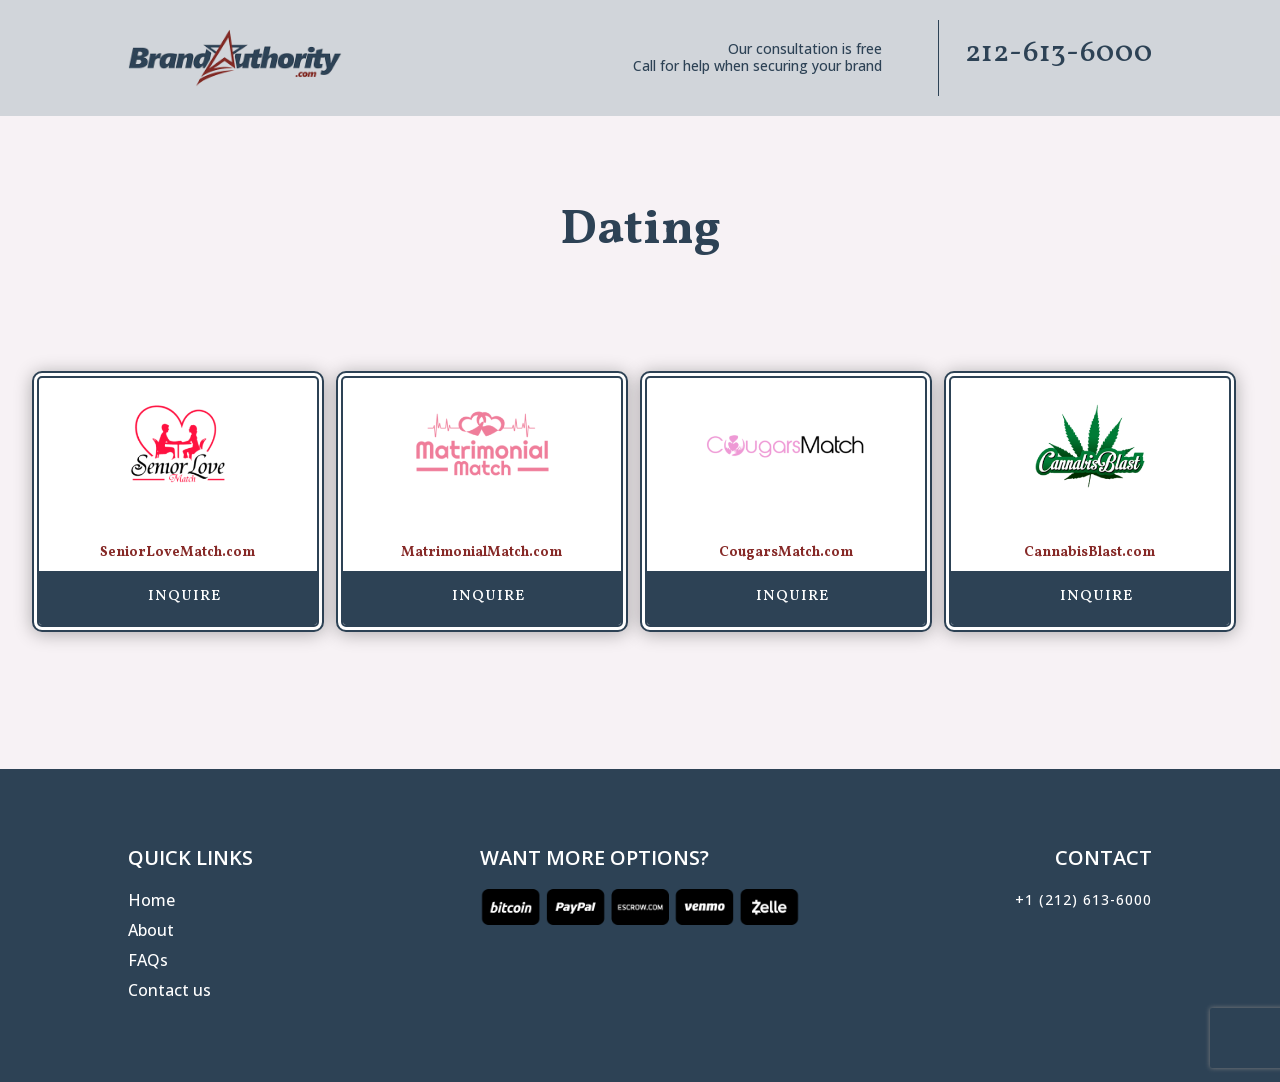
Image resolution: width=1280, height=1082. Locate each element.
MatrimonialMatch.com (481, 552)
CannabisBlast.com (1089, 552)
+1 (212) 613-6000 (1083, 899)
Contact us (169, 992)
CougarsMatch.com (786, 552)
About (151, 932)
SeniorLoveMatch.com (177, 552)
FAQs (148, 962)
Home (151, 902)
